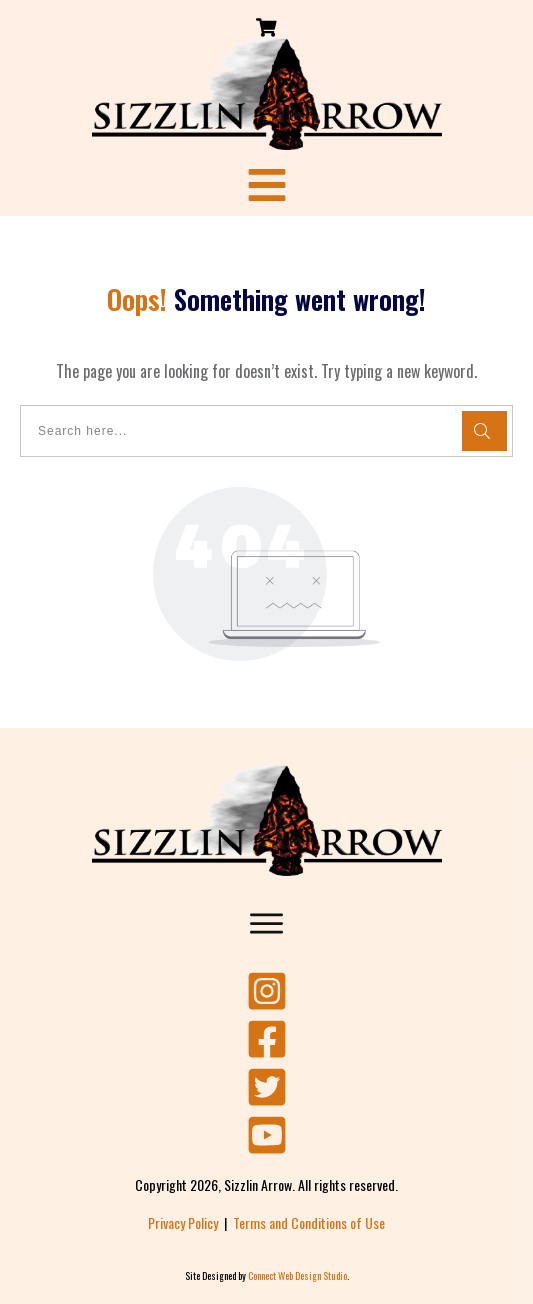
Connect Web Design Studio (297, 1275)
